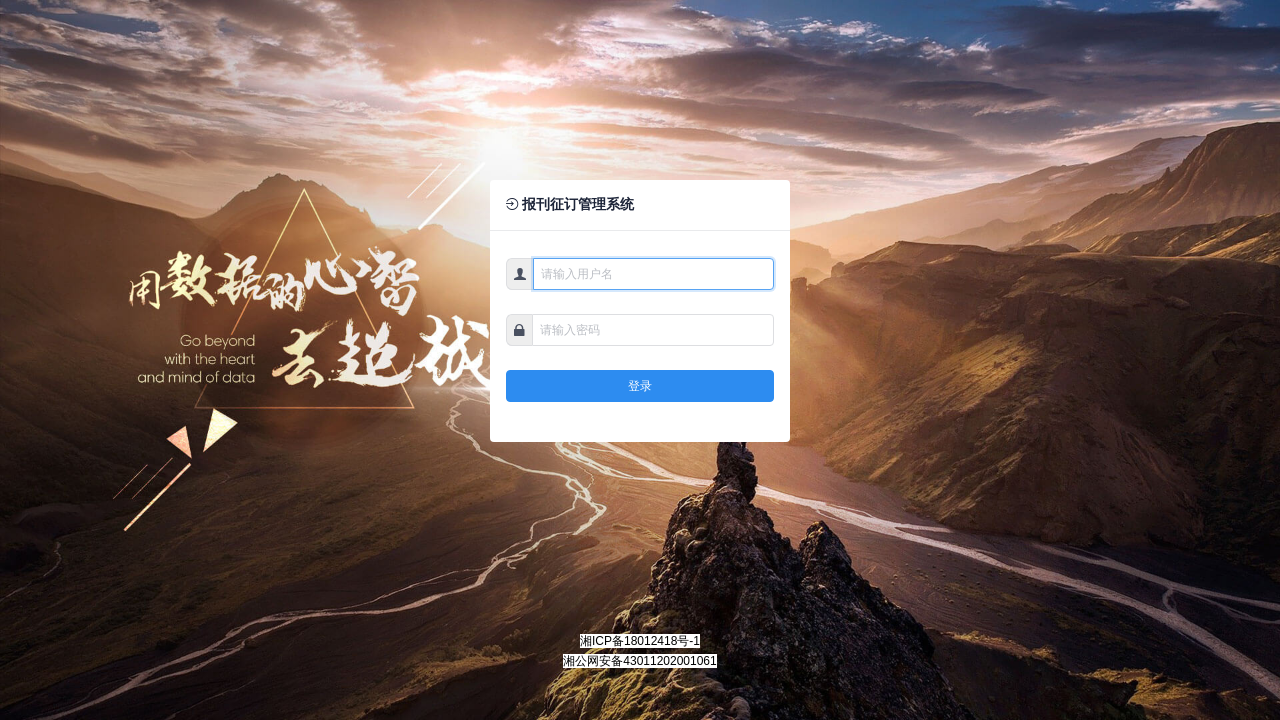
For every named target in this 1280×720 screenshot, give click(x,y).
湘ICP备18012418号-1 (640, 641)
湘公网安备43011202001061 (639, 661)
